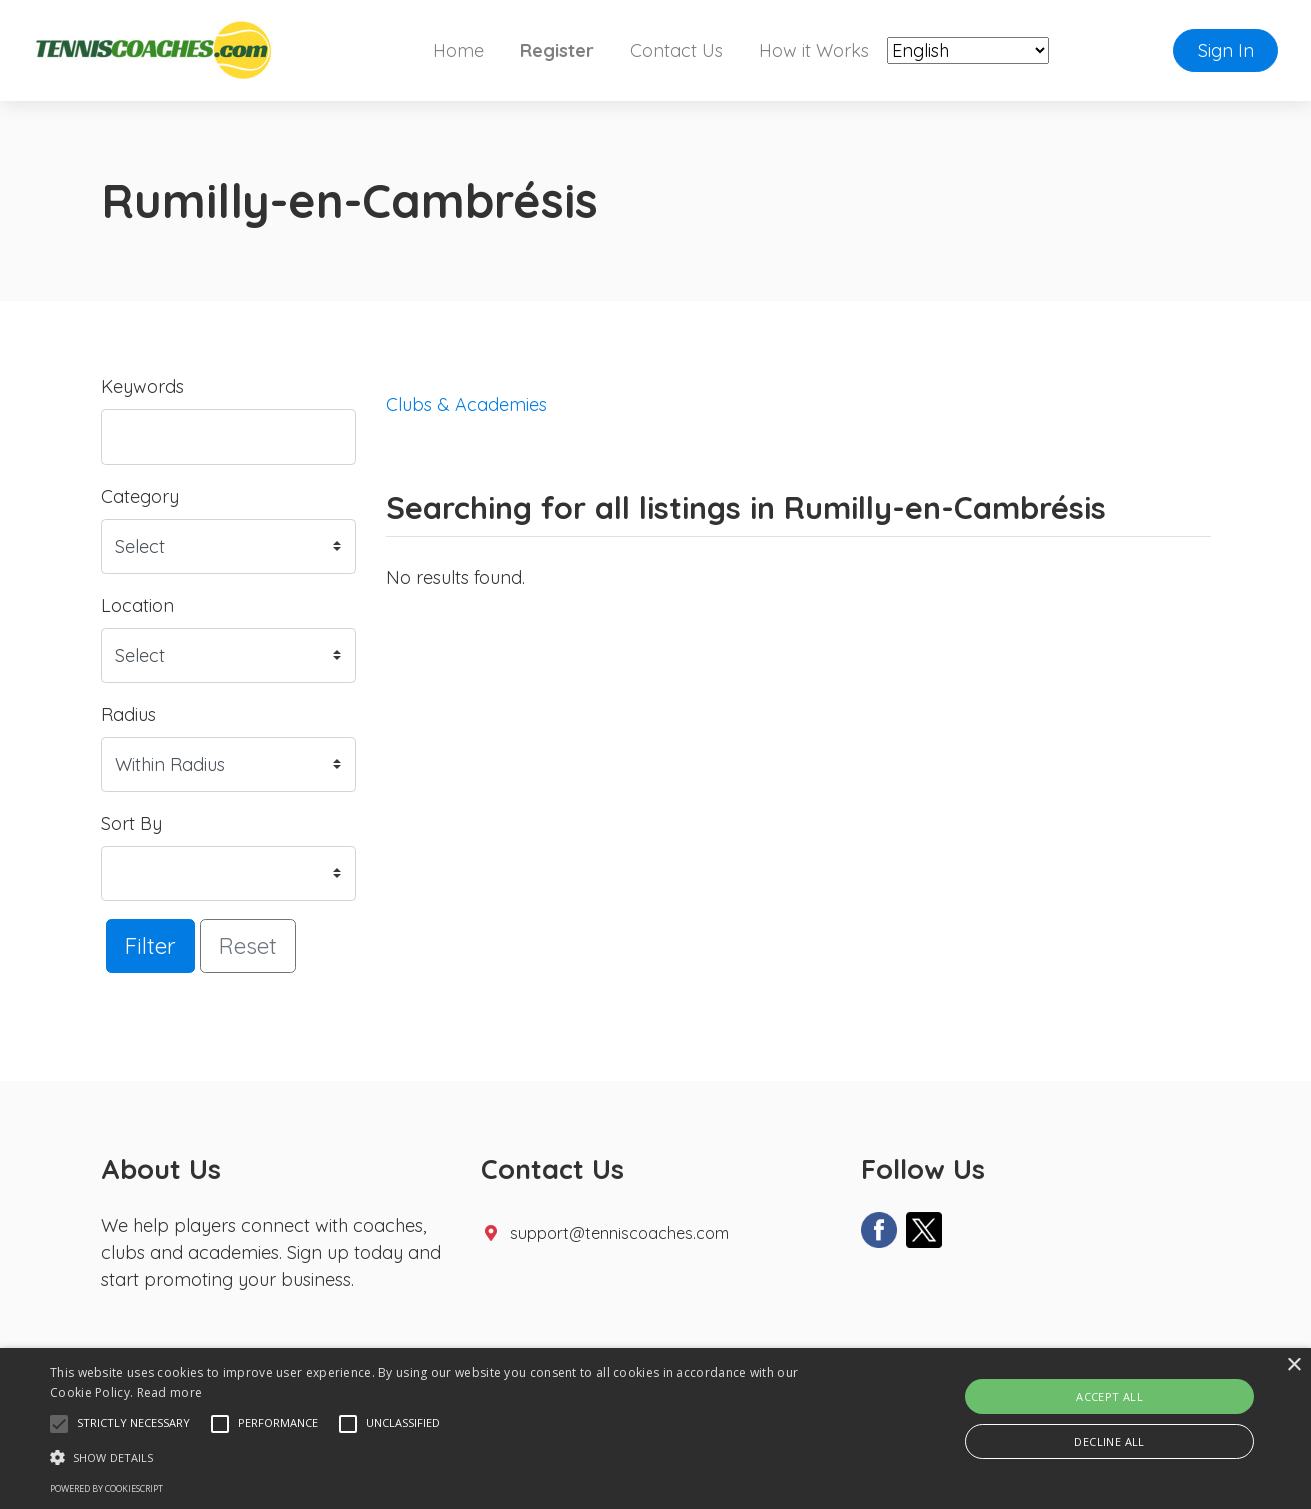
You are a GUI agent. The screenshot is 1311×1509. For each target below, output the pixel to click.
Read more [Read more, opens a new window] (170, 1392)
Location (137, 605)
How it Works (814, 50)
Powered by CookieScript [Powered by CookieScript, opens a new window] (106, 1488)
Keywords (142, 386)
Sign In (1226, 50)
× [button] (1293, 1365)
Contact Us (676, 50)
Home (458, 50)
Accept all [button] (1109, 1396)
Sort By (131, 823)
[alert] (655, 1428)
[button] (59, 1424)
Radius (128, 714)
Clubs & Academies (466, 404)
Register (557, 50)
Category (140, 496)
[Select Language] (968, 50)
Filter (150, 945)
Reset (248, 945)
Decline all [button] (1109, 1441)
